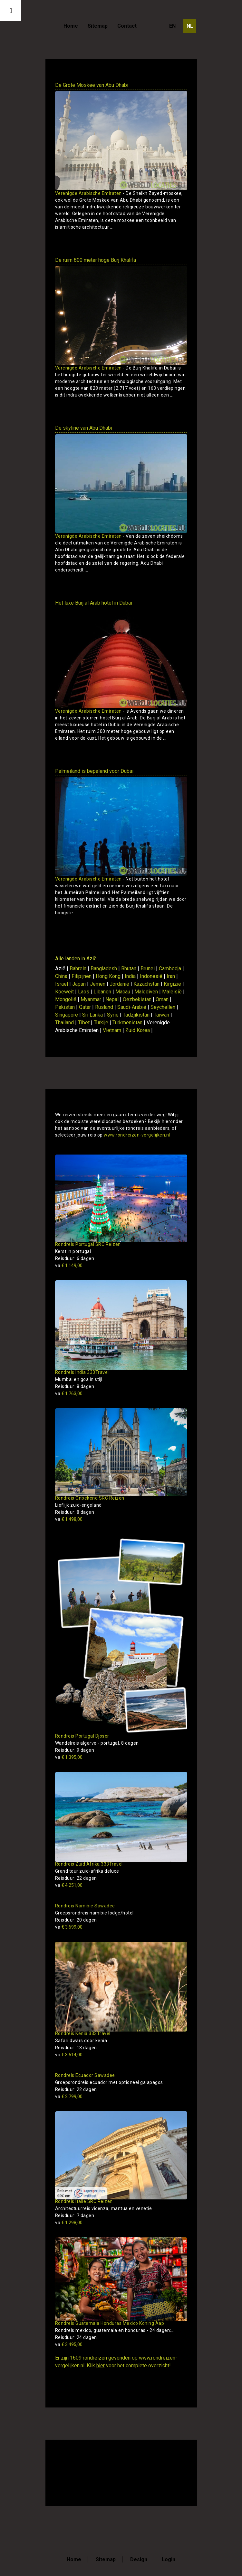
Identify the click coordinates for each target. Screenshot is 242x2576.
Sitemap (98, 26)
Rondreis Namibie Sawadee (85, 1905)
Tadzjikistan (136, 1015)
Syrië (113, 1015)
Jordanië (119, 984)
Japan (79, 984)
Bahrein (78, 968)
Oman (162, 999)
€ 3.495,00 (68, 2344)
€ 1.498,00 (68, 1519)
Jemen (97, 984)
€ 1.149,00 (68, 1265)
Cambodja (170, 968)
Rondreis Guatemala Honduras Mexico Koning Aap (109, 2323)
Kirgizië (172, 984)
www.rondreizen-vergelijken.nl (137, 1134)
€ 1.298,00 (68, 2222)
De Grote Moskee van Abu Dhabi (91, 85)
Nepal (112, 999)
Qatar (85, 1007)
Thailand (64, 1022)
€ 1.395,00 (68, 1757)
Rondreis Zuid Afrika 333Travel (89, 1864)
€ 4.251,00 (68, 1885)
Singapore (66, 1015)
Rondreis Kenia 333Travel (83, 2033)
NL (190, 26)
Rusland (104, 1007)
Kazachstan (146, 984)
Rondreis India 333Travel (82, 1372)
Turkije (101, 1022)
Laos (83, 992)
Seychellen (162, 1007)
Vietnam (112, 1030)
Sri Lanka (92, 1015)
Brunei (147, 968)
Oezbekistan (137, 999)
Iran (171, 976)
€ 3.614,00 (68, 2054)
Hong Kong (108, 976)
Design (138, 2559)
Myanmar (91, 999)
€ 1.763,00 (68, 1393)
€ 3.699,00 (68, 1927)
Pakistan (65, 1007)
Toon (172, 239)
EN (172, 26)
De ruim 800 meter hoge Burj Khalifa (95, 260)
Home (70, 26)
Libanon (102, 992)
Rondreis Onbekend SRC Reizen (89, 1498)
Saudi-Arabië (131, 1007)
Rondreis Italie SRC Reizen (84, 2201)
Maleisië (172, 992)
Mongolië (65, 999)
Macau (122, 992)
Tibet (84, 1022)
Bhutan (128, 968)
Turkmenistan (127, 1022)
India (130, 976)
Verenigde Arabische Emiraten (88, 193)
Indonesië (151, 976)
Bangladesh (104, 968)
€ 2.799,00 (68, 2096)
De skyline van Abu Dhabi (83, 428)
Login (168, 2559)
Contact (127, 26)
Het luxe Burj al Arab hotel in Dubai (93, 603)
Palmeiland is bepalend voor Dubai (94, 771)
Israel (61, 984)
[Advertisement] (130, 2471)
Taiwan (161, 1015)
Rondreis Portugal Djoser (82, 1736)
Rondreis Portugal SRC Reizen (88, 1244)
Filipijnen (82, 976)
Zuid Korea (137, 1030)
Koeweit (64, 992)
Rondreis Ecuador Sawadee (85, 2075)
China (61, 976)
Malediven (146, 992)
